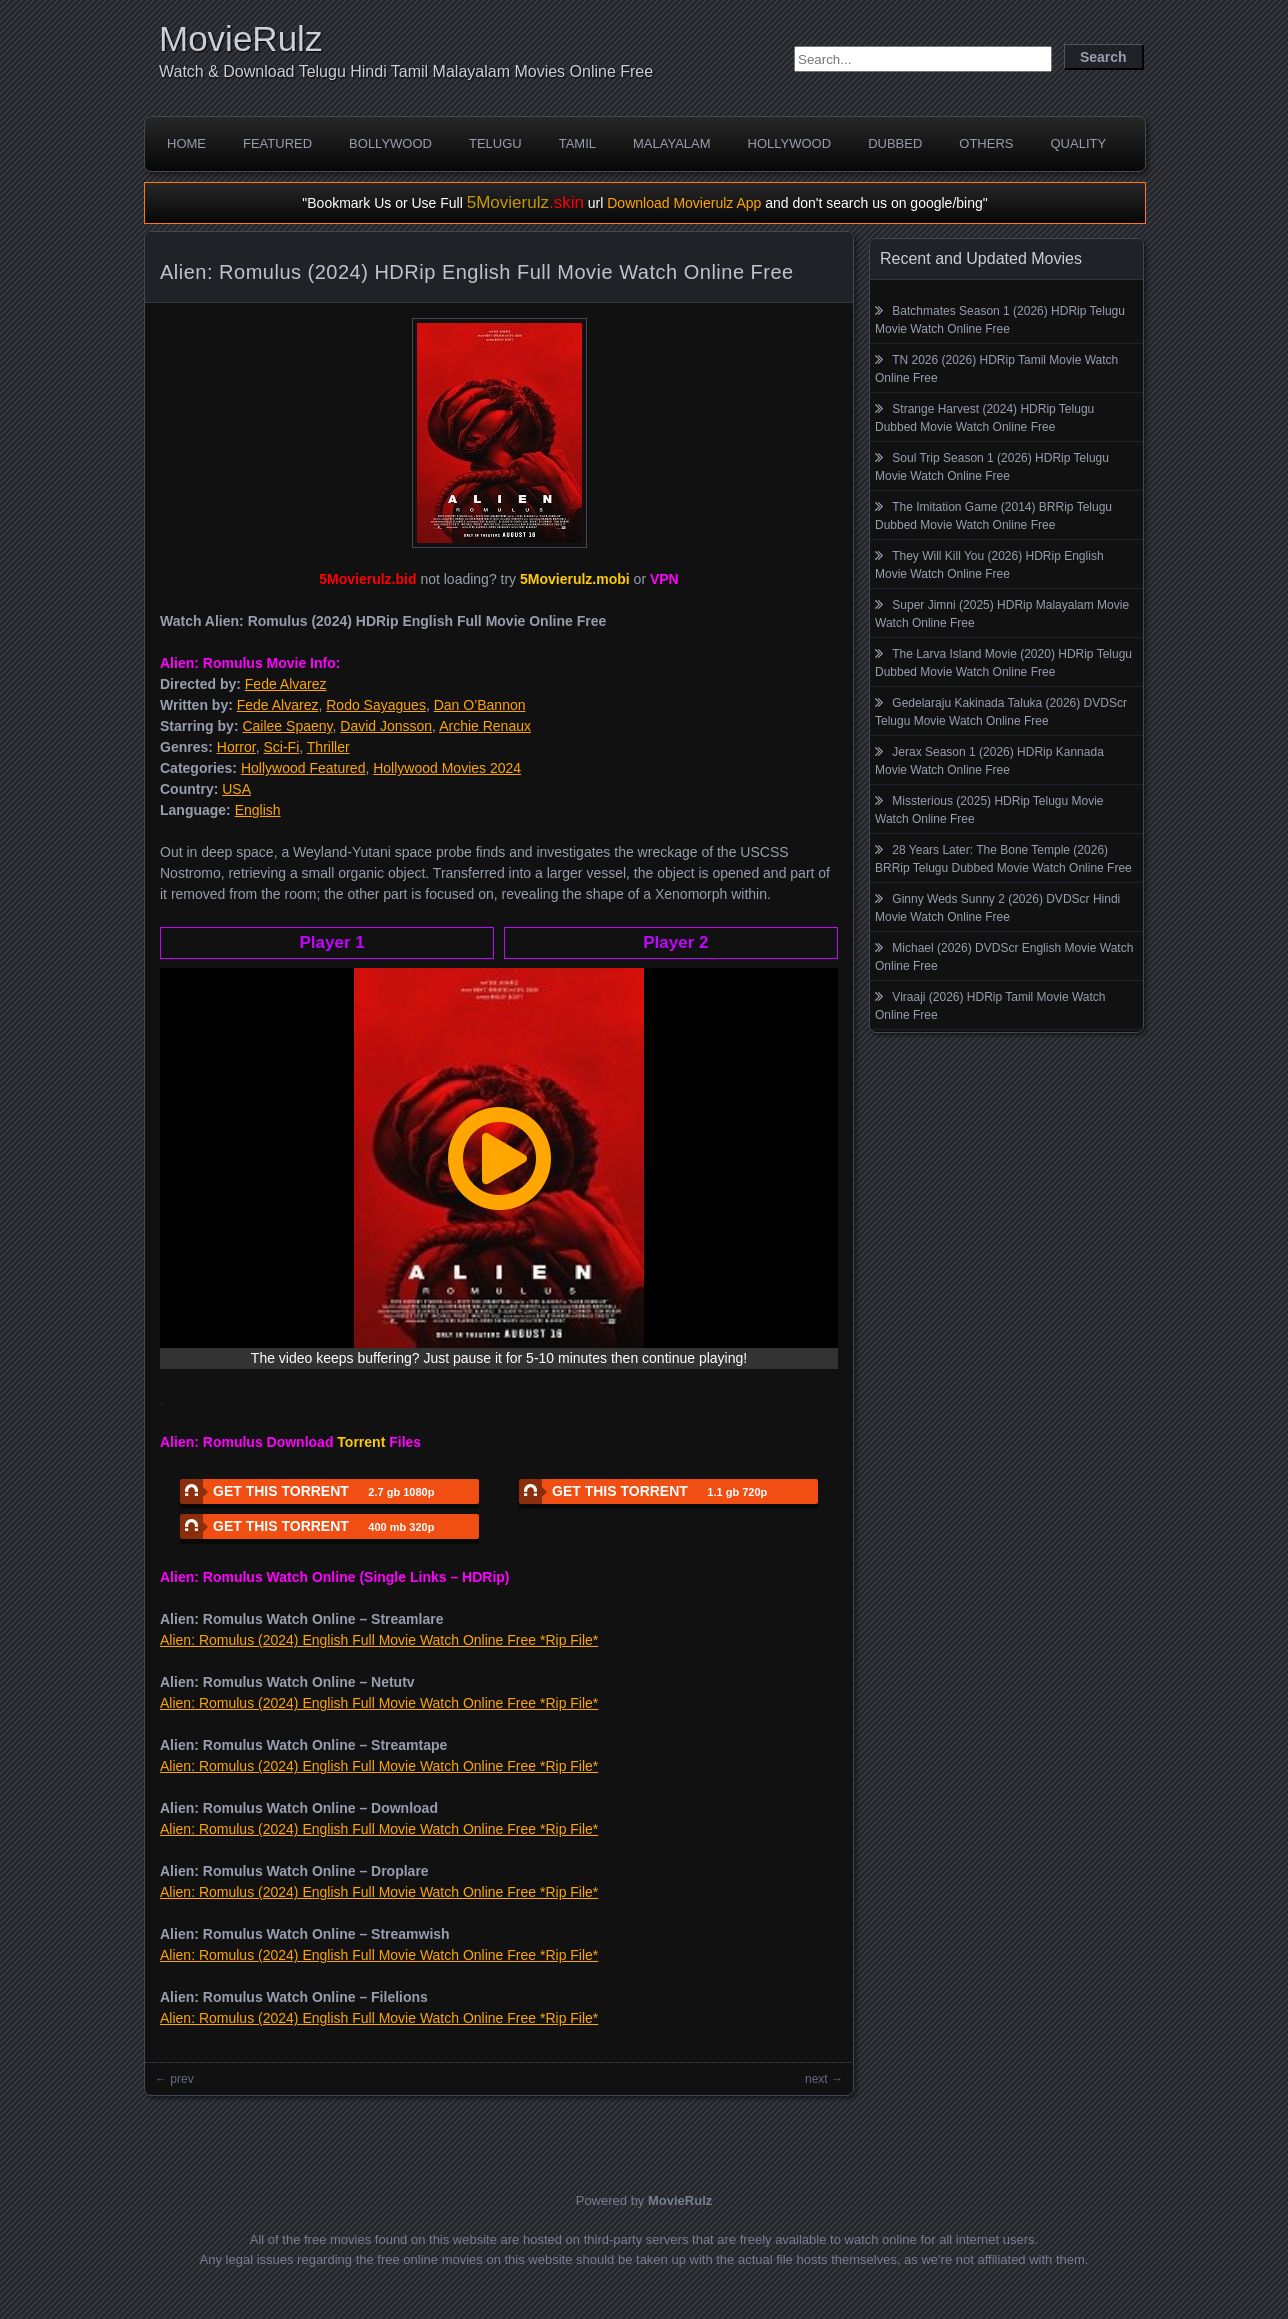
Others (986, 143)
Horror (236, 747)
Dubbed (895, 143)
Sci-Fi (282, 747)
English (258, 810)
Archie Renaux (485, 726)
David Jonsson (386, 726)
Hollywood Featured (303, 768)
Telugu (495, 143)
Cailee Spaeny (287, 726)
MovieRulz (240, 38)
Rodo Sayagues (376, 705)
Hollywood (790, 143)
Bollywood (390, 143)
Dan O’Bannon (480, 705)
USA (236, 789)
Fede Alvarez (286, 684)
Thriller (328, 747)
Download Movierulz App (684, 203)
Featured (277, 143)
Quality (1078, 143)
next (816, 2079)
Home (186, 143)
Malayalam (672, 143)
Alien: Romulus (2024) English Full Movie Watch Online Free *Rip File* (379, 1640)
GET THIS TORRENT (307, 1491)
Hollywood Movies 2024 (447, 768)
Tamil (577, 143)
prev (181, 2079)
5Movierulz (525, 202)
